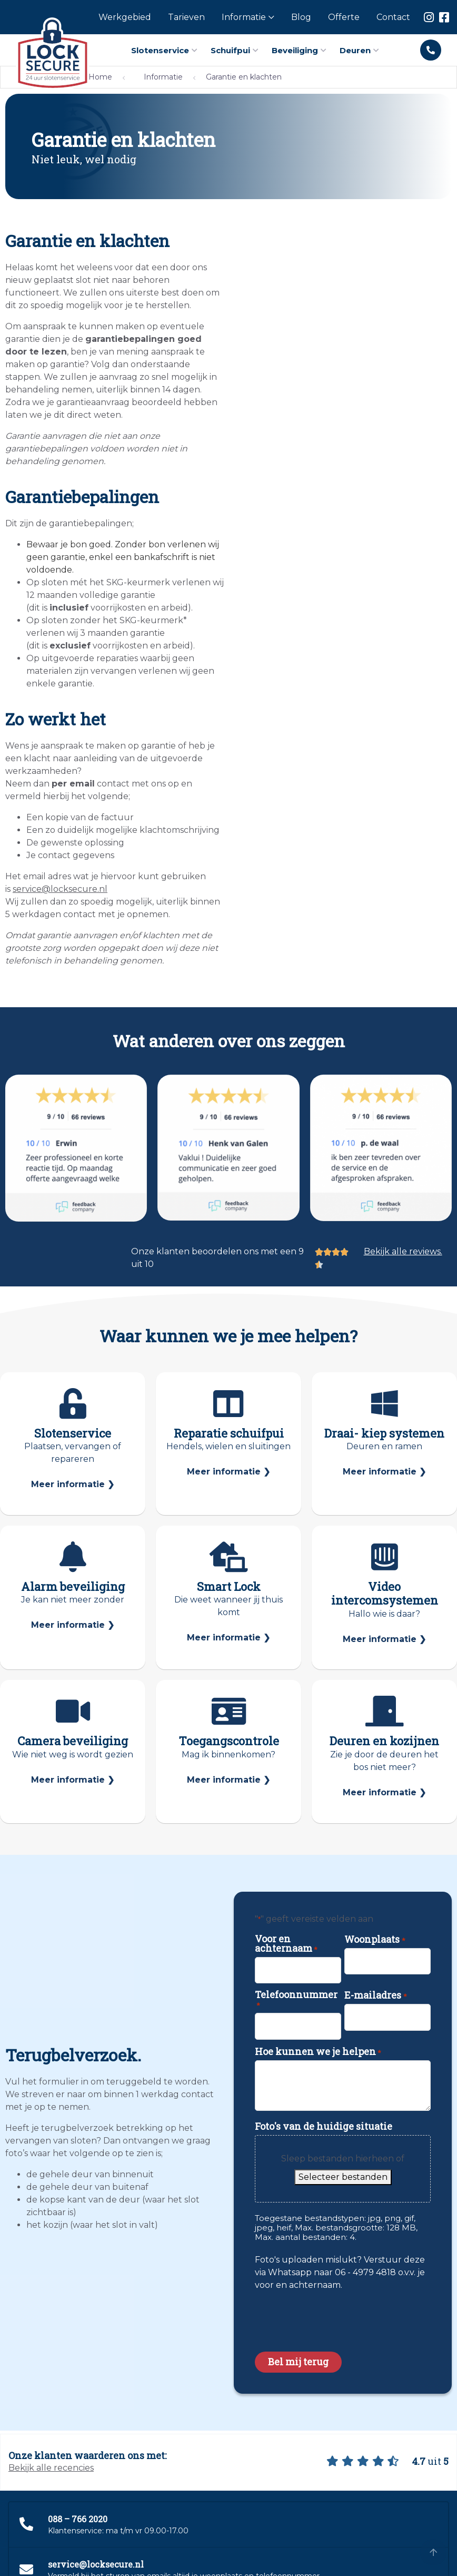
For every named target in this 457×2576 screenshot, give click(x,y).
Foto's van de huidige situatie (323, 2126)
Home (100, 77)
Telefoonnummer (296, 1999)
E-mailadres (375, 1995)
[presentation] (335, 2318)
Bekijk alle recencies (51, 2468)
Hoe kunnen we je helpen (318, 2051)
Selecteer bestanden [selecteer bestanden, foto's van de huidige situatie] (343, 2177)
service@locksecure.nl (60, 889)
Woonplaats (374, 1939)
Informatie (163, 77)
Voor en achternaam (286, 1943)
